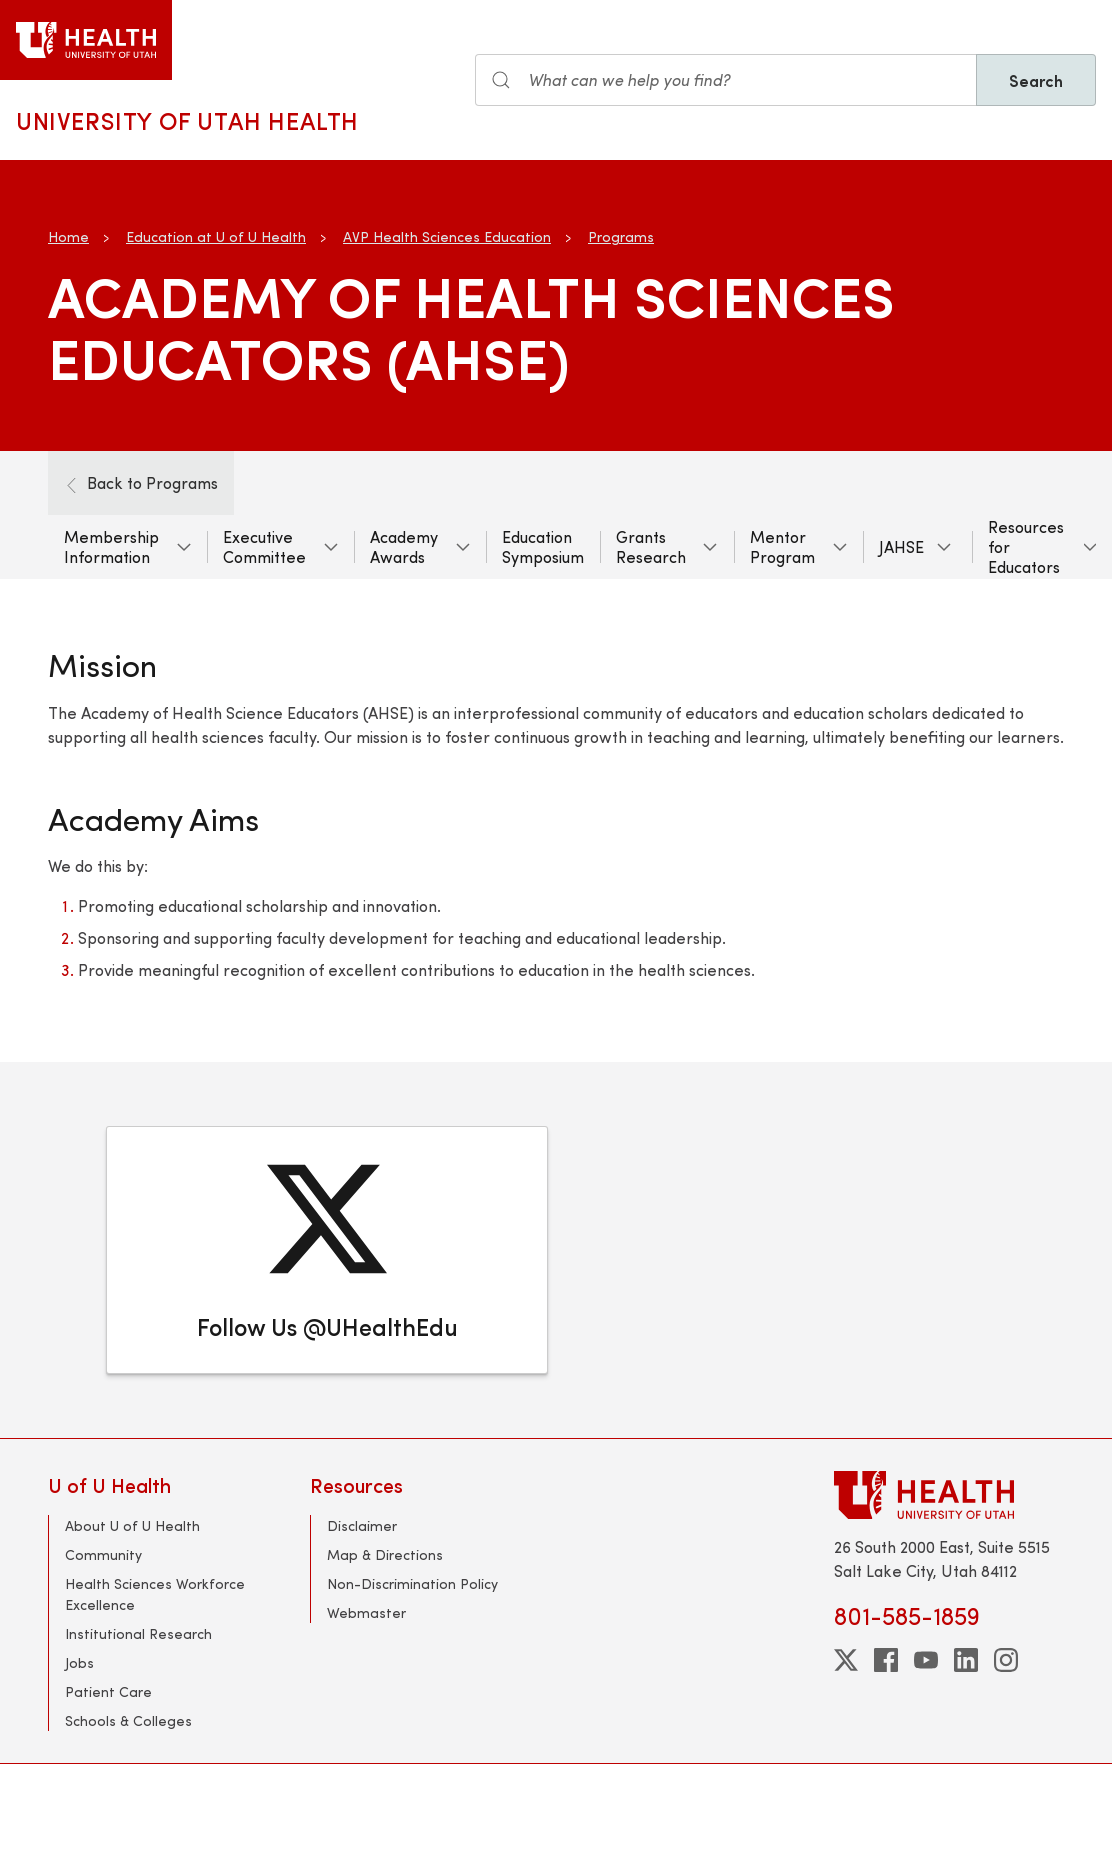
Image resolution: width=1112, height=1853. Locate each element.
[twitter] (846, 1660)
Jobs (79, 1662)
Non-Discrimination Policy (412, 1583)
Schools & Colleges (128, 1720)
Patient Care (108, 1691)
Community (103, 1554)
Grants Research (651, 546)
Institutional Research (138, 1633)
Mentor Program (782, 546)
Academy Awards (404, 546)
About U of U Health (132, 1525)
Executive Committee (264, 546)
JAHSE (901, 546)
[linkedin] (966, 1660)
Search (1036, 80)
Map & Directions (385, 1554)
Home (68, 236)
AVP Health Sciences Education (447, 236)
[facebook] (886, 1660)
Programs (621, 236)
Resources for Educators (1026, 546)
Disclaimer (362, 1525)
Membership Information (111, 546)
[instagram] (1006, 1660)
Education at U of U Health (216, 236)
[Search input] (726, 80)
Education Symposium (543, 546)
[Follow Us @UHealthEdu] (327, 1250)
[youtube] (926, 1660)
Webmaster (366, 1612)
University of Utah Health (187, 120)
